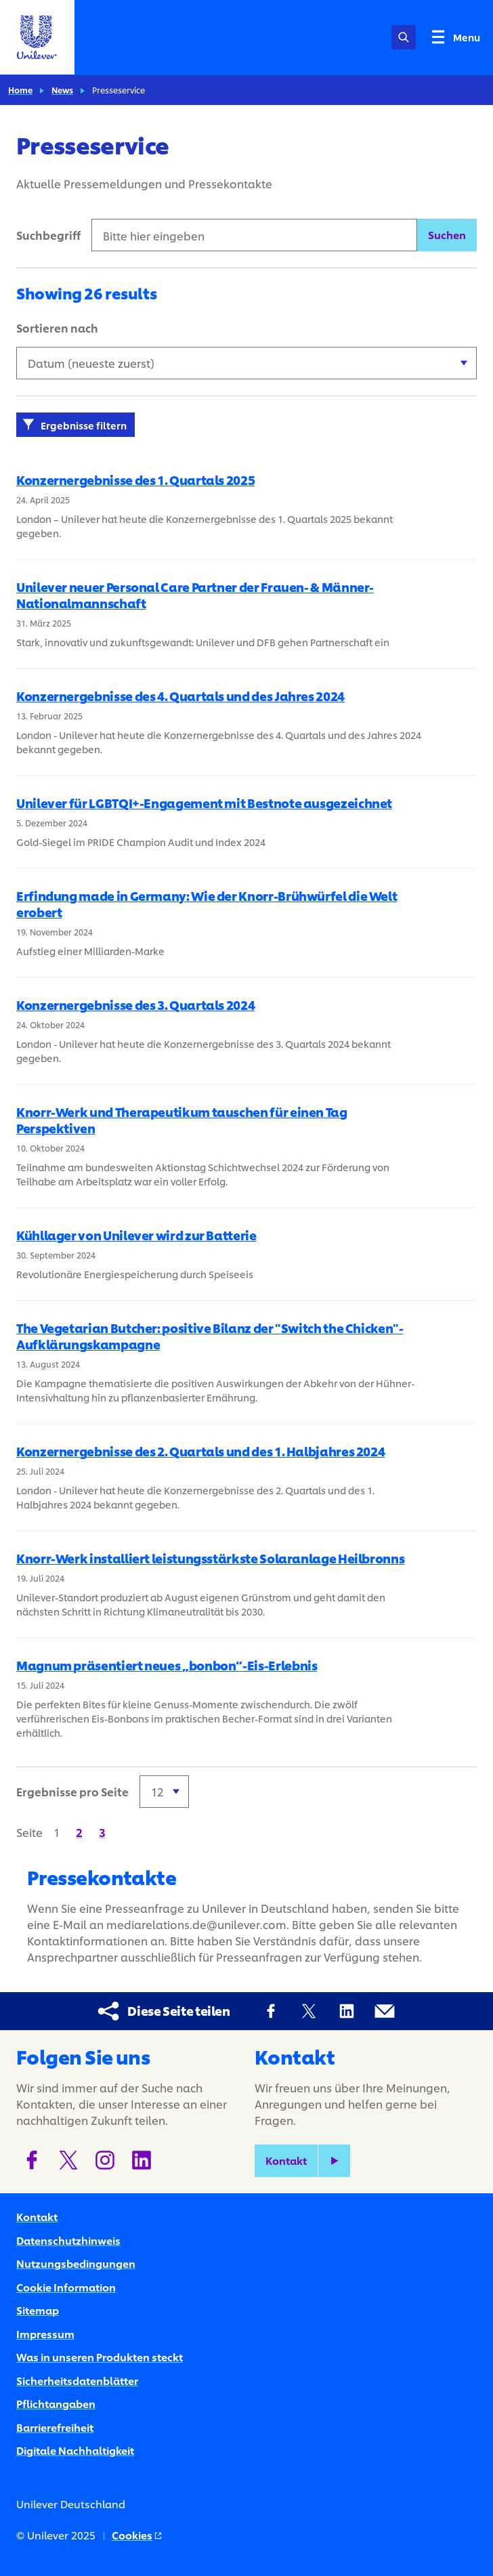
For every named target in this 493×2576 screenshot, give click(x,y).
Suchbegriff (48, 234)
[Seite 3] (102, 1832)
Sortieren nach (57, 327)
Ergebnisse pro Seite (72, 1791)
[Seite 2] (79, 1832)
